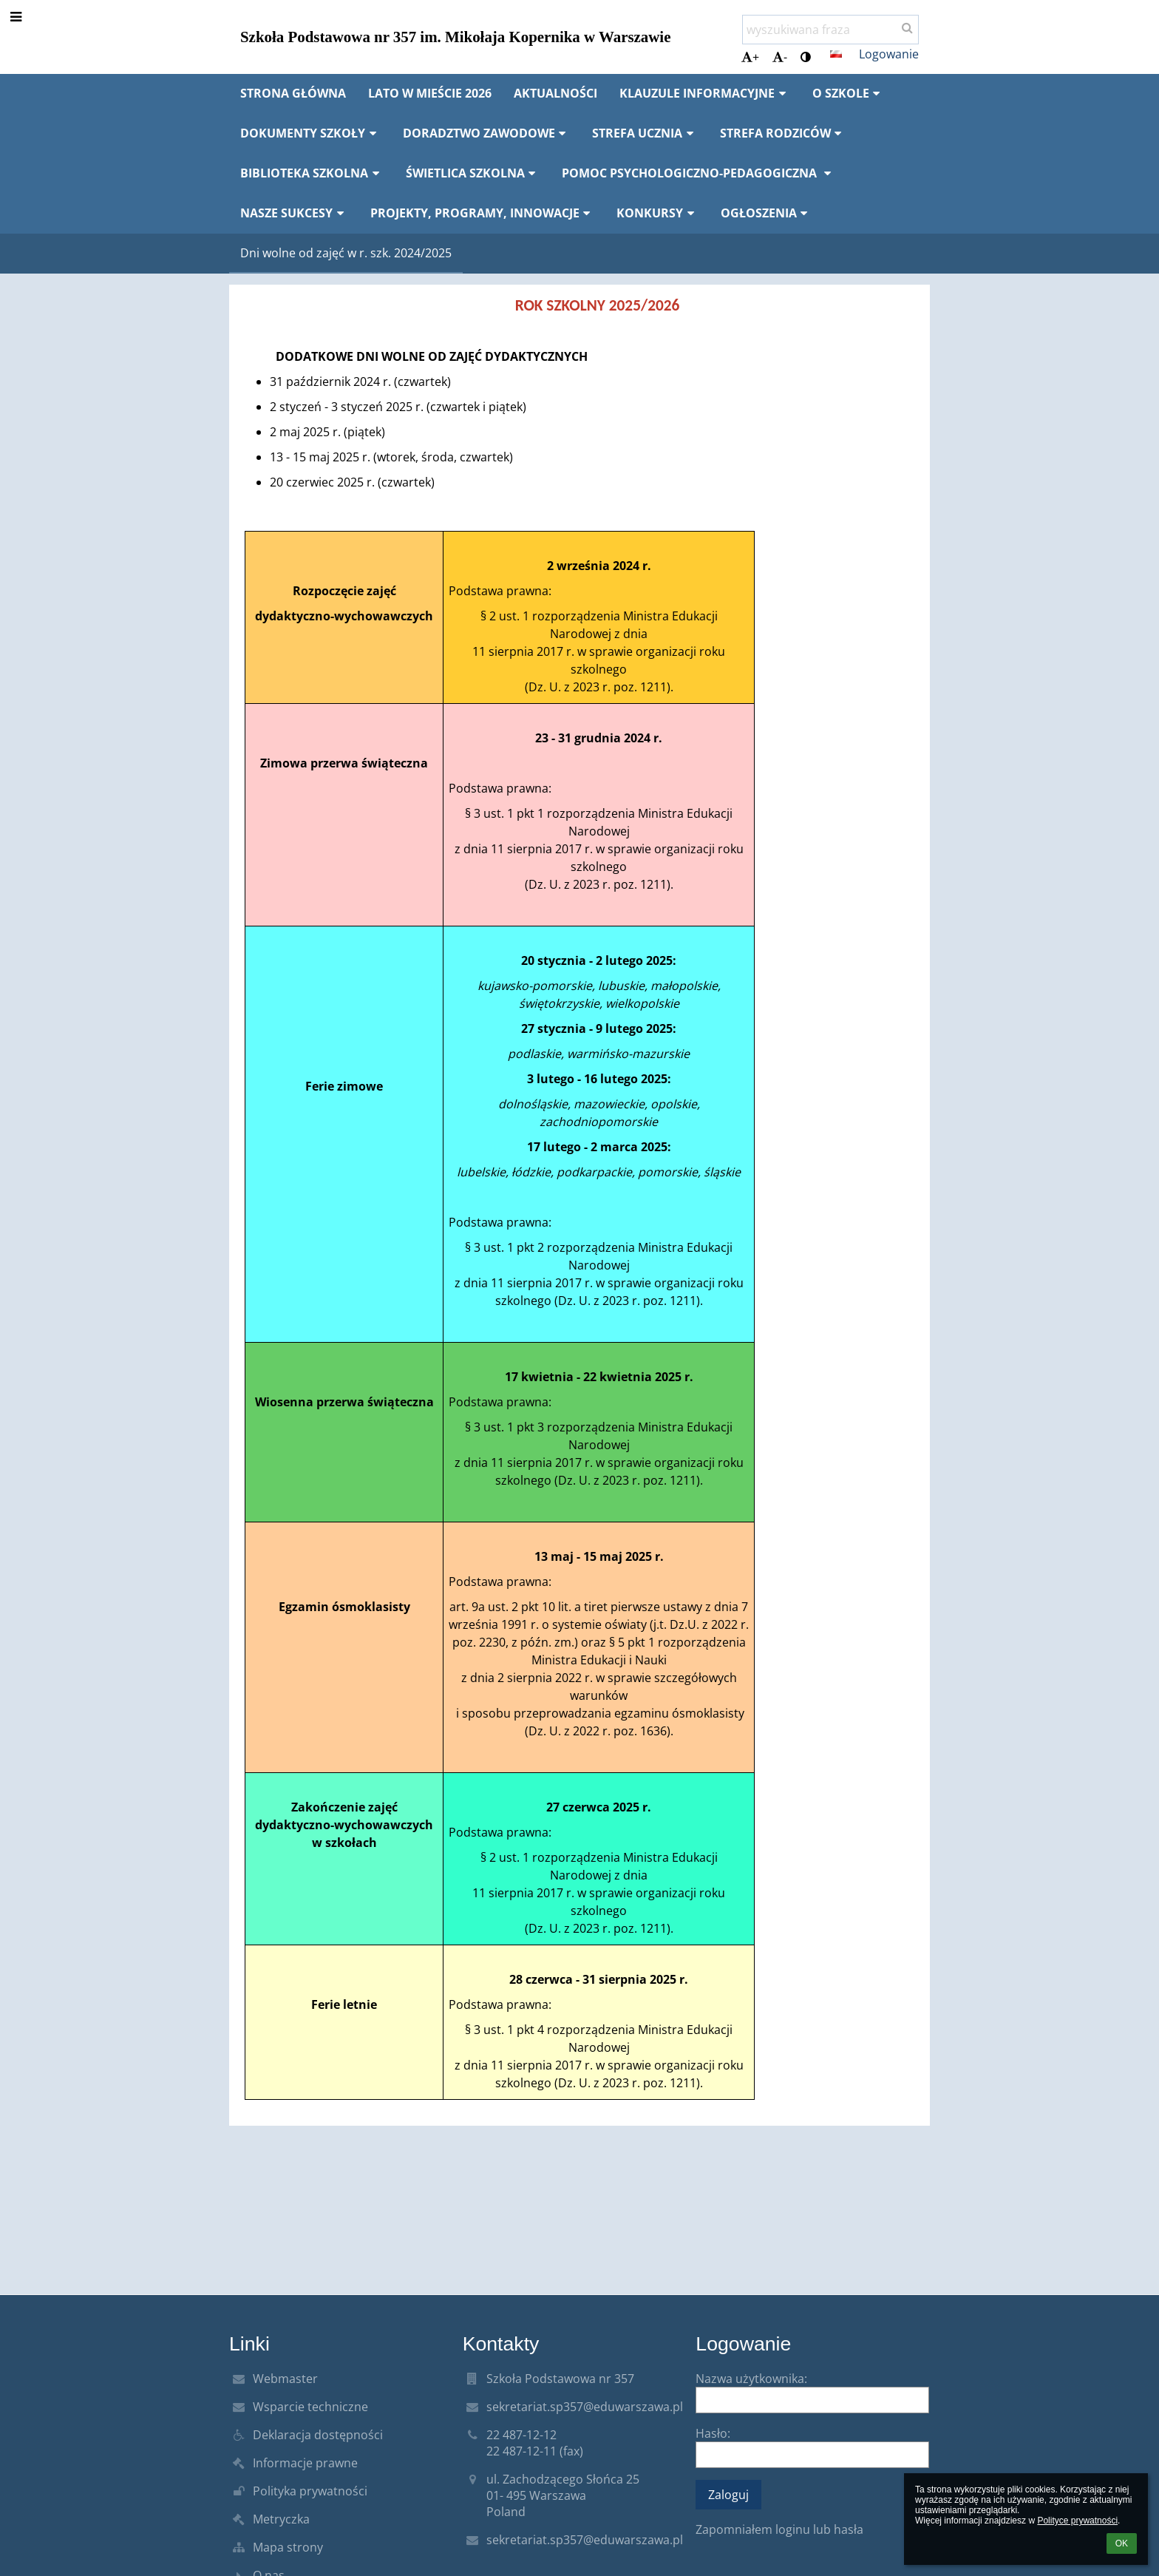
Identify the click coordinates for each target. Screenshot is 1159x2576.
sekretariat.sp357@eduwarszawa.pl (584, 2407)
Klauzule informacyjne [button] (704, 93)
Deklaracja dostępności (318, 2435)
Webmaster (285, 2378)
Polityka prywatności (310, 2491)
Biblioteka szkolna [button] (312, 173)
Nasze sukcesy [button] (294, 213)
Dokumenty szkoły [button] (310, 133)
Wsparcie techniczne (310, 2407)
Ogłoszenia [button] (766, 213)
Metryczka (281, 2519)
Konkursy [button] (657, 213)
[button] (836, 54)
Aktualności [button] (555, 93)
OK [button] (1121, 2543)
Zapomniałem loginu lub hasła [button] (779, 2529)
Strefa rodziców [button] (783, 133)
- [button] (779, 57)
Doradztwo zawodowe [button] (487, 133)
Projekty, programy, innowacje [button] (482, 213)
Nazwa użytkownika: (751, 2378)
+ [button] (750, 57)
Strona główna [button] (293, 93)
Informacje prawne (305, 2463)
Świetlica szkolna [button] (473, 173)
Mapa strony (288, 2547)
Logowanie (889, 54)
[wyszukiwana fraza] (830, 29)
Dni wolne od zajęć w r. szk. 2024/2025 (346, 253)
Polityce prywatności (1077, 2520)
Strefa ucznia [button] (645, 133)
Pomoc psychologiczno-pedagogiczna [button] (698, 173)
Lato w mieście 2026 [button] (430, 93)
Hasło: (713, 2433)
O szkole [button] (848, 93)
